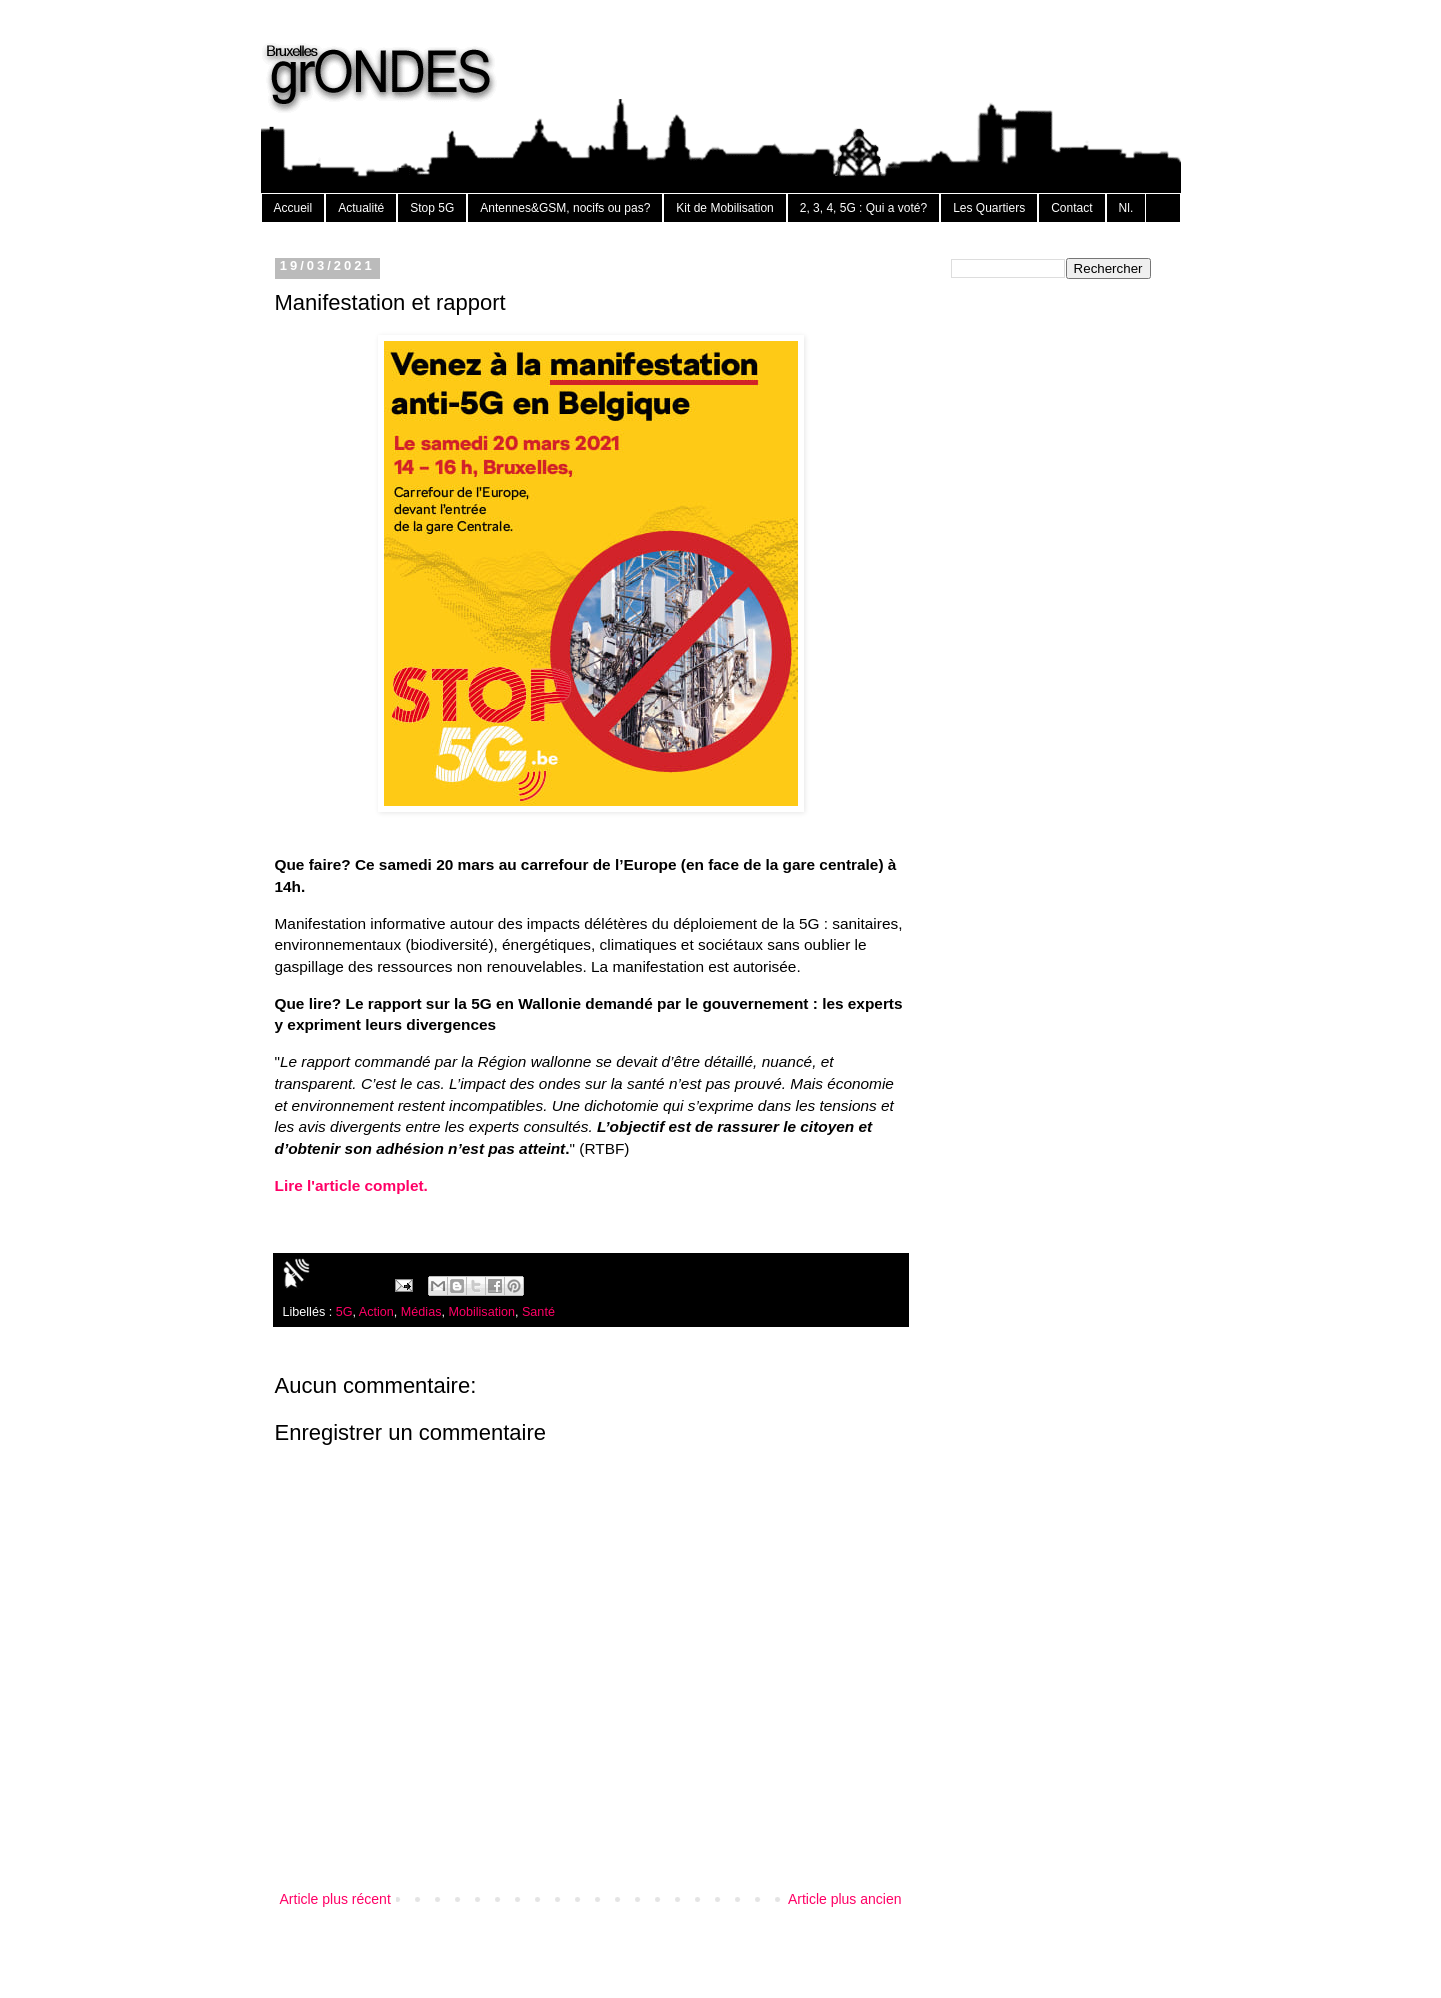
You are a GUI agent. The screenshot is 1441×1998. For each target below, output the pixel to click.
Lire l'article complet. (351, 1185)
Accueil (293, 208)
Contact (1071, 208)
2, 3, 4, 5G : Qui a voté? (863, 208)
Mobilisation (481, 1312)
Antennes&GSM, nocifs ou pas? (565, 208)
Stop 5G (432, 208)
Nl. (1126, 208)
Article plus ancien (845, 1899)
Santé (538, 1312)
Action (376, 1312)
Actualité (361, 208)
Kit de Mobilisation (724, 208)
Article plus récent (335, 1899)
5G (344, 1312)
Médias (421, 1312)
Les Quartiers (989, 208)
